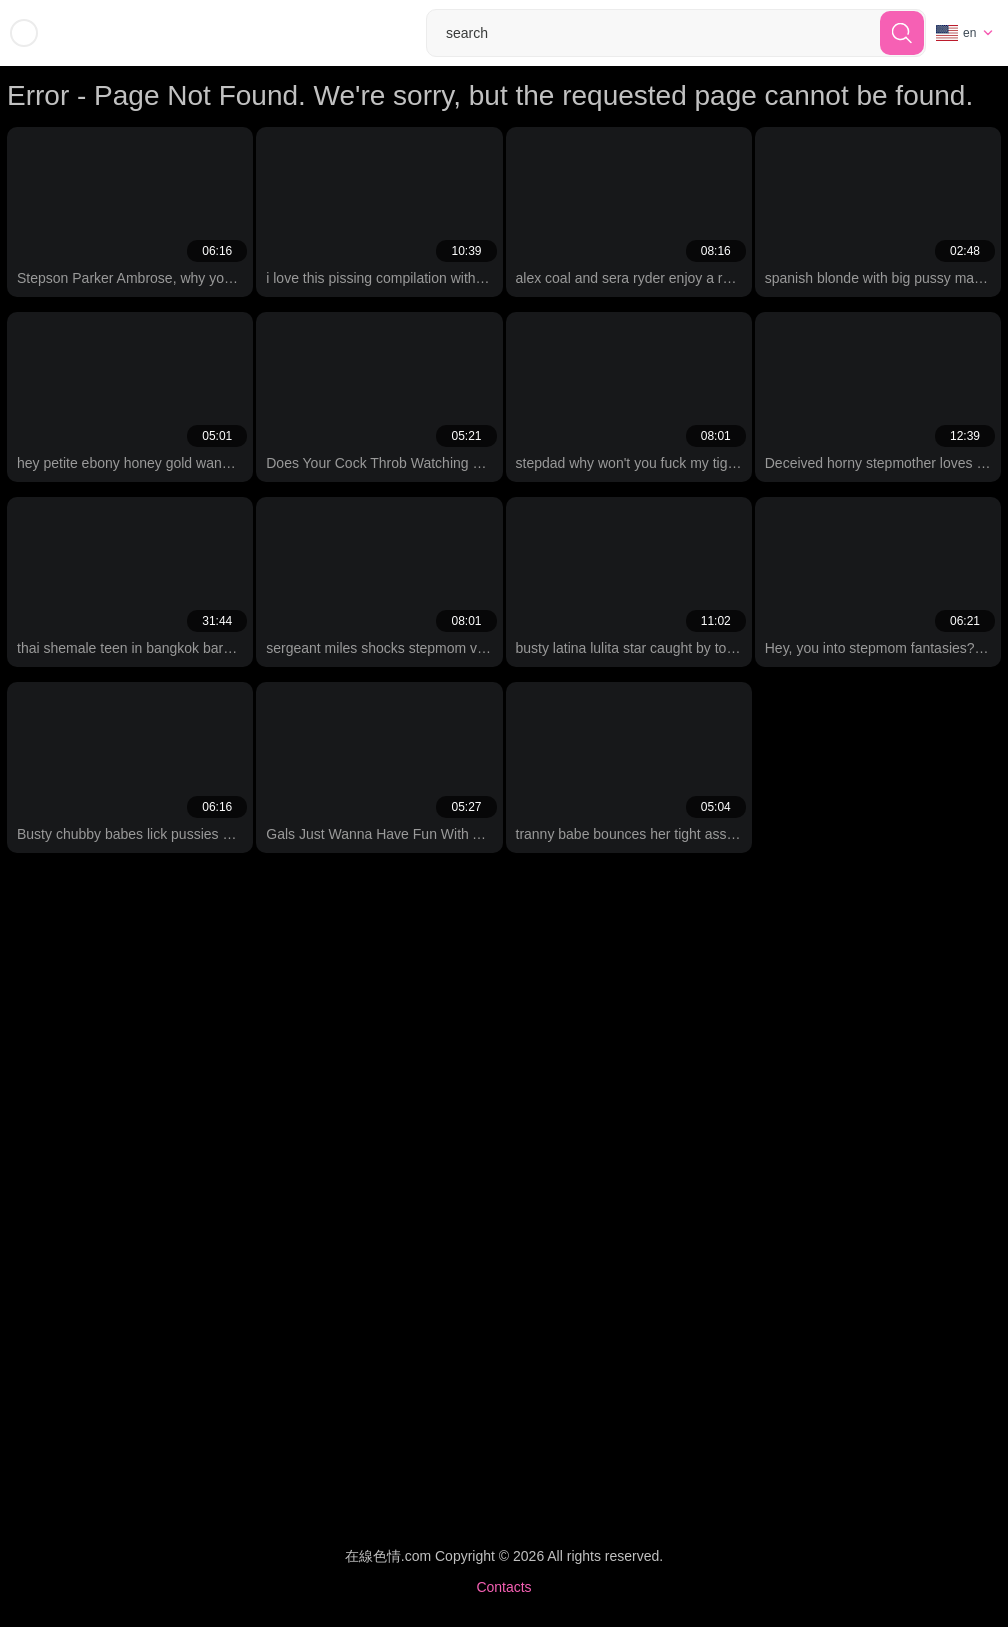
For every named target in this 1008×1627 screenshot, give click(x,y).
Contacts (503, 1587)
